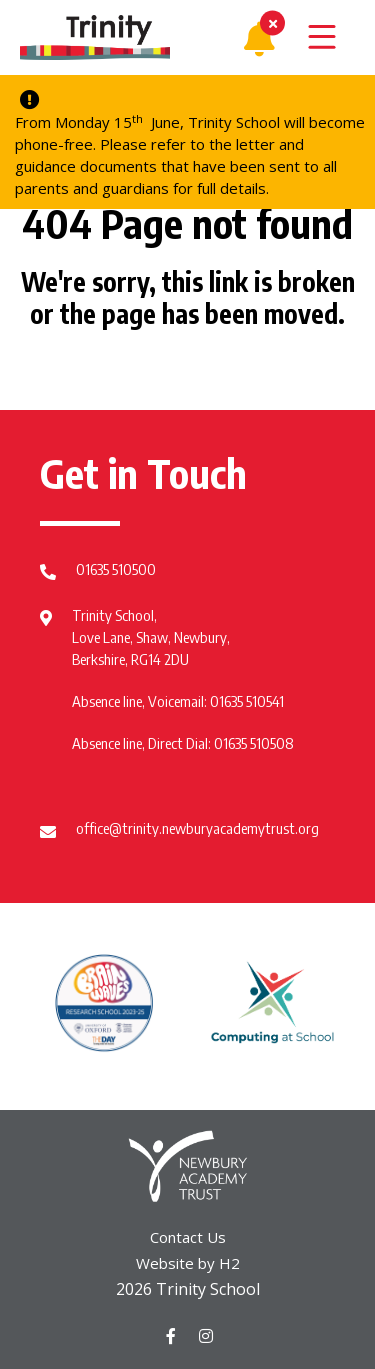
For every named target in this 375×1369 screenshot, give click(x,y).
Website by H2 (188, 1263)
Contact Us (188, 1237)
